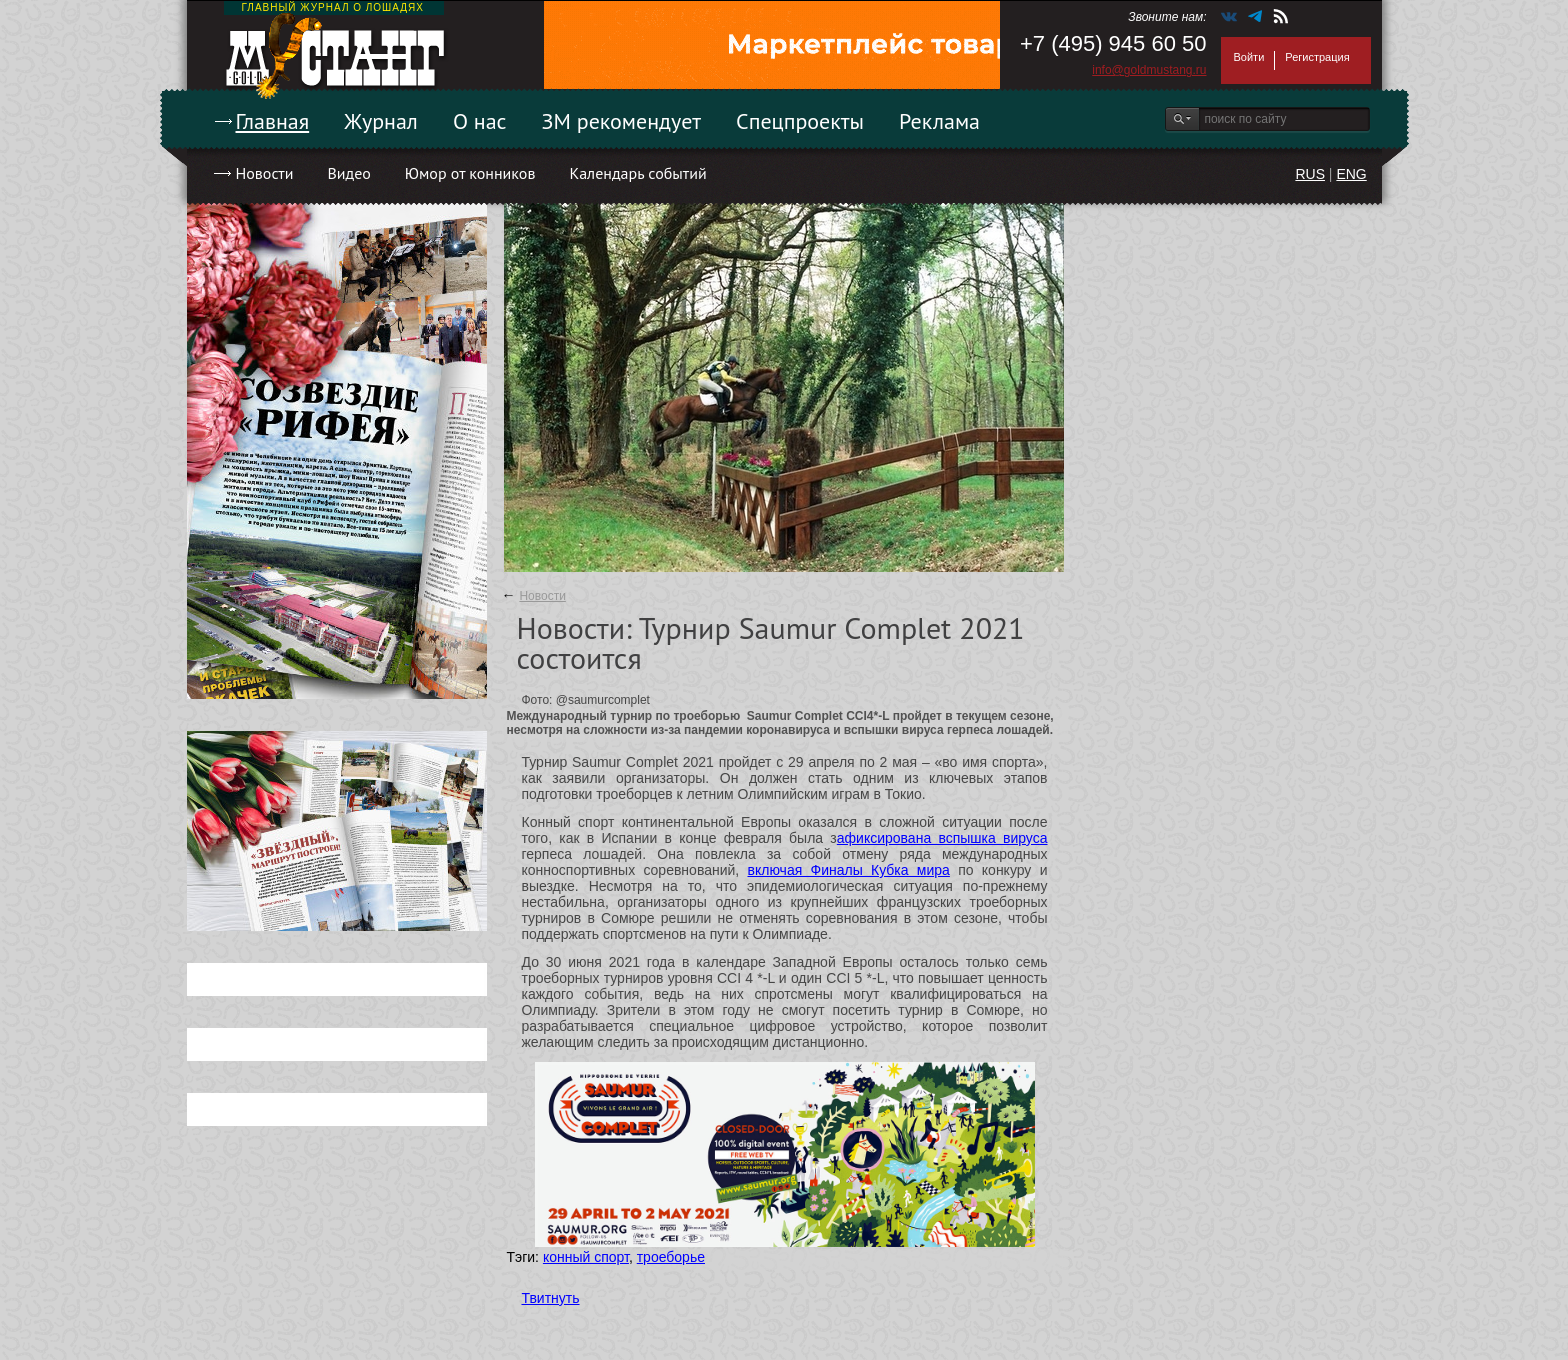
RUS (1310, 174)
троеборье (671, 1257)
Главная (273, 121)
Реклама (939, 121)
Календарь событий (637, 173)
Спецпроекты (800, 121)
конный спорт (586, 1257)
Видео (348, 173)
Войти (1249, 57)
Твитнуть (551, 1298)
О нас (480, 121)
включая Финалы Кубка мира (849, 870)
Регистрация (1317, 57)
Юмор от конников (470, 173)
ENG (1351, 174)
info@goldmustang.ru (1149, 70)
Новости (265, 173)
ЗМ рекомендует (622, 121)
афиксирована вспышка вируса (942, 838)
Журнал (381, 121)
